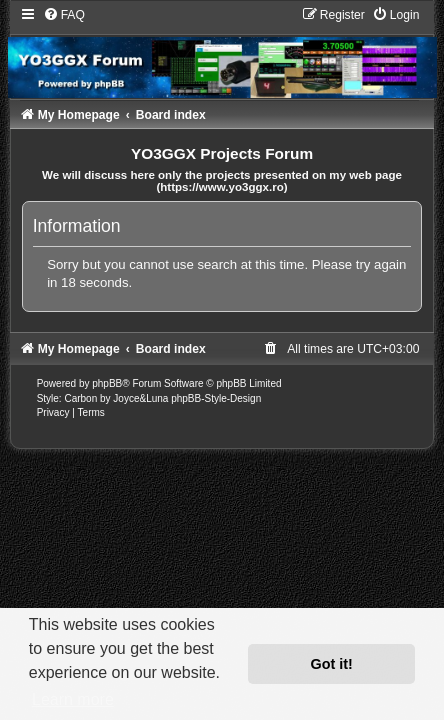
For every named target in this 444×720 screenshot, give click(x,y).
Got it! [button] (332, 664)
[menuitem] (64, 15)
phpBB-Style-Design (216, 398)
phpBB (107, 383)
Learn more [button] (73, 699)
